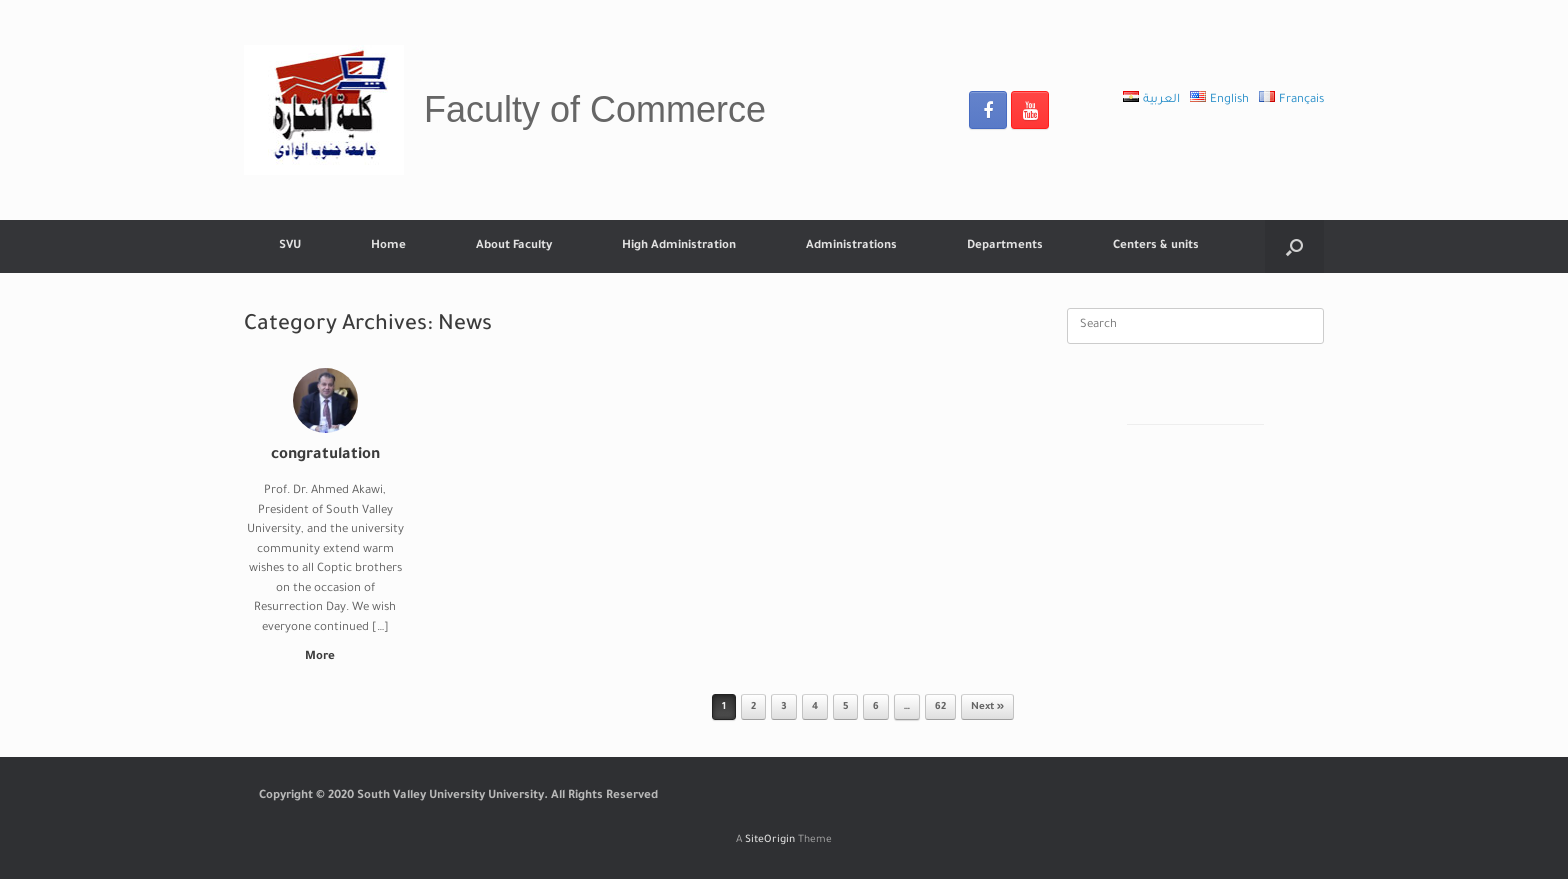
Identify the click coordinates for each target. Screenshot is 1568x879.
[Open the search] (1294, 246)
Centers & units (1156, 246)
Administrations (851, 246)
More (325, 657)
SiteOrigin (770, 840)
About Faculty (514, 246)
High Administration (679, 246)
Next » (987, 707)
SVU (290, 246)
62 (940, 707)
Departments (1005, 246)
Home (388, 246)
